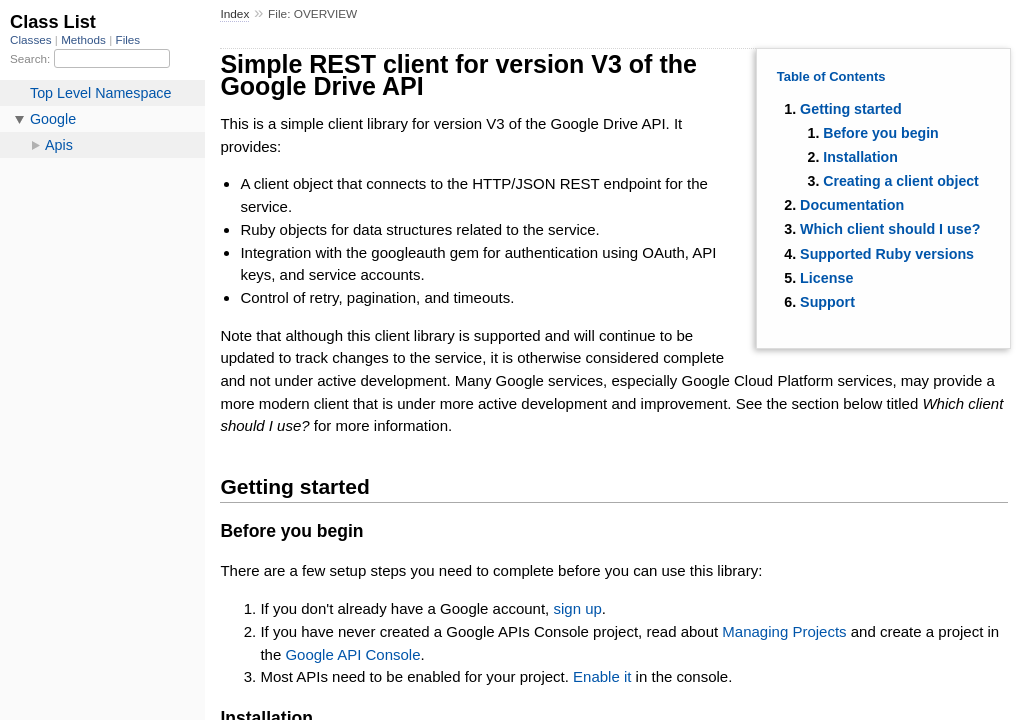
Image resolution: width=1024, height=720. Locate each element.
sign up (577, 608)
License (826, 278)
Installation (860, 157)
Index (234, 14)
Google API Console (352, 654)
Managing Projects (784, 631)
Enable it (602, 676)
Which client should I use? (890, 229)
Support (827, 302)
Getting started (851, 109)
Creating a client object (901, 181)
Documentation (852, 205)
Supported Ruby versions (887, 254)
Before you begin (881, 133)
